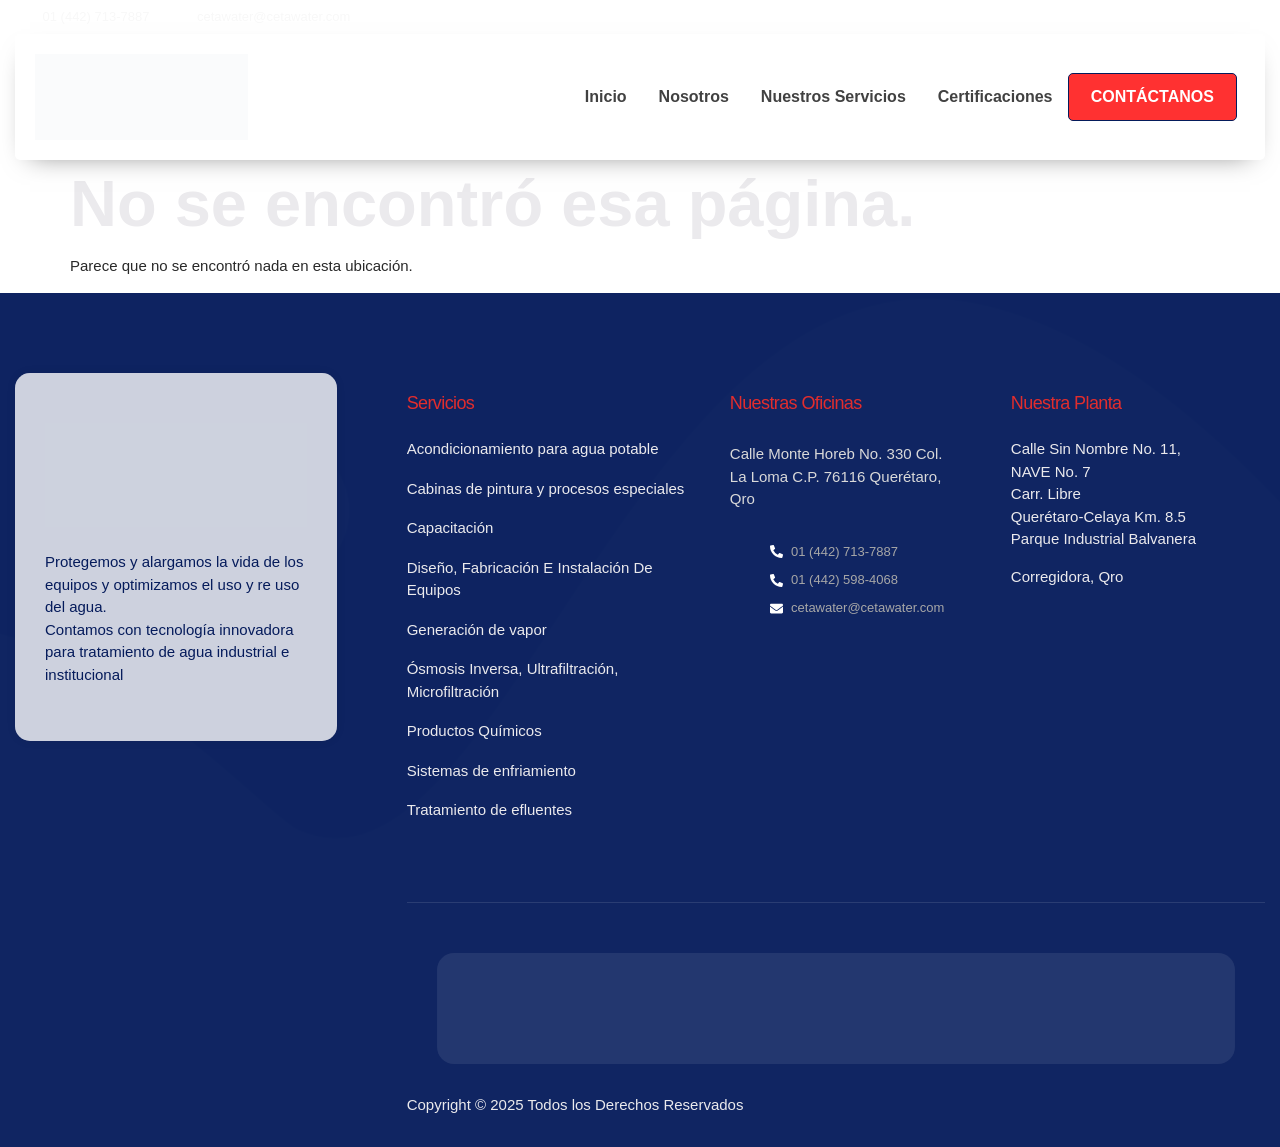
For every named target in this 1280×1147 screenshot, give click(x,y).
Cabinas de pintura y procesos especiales (546, 488)
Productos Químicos (474, 730)
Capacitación (450, 527)
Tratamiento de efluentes (489, 809)
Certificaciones (995, 96)
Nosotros (694, 96)
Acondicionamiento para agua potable (533, 448)
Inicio (606, 96)
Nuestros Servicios (833, 96)
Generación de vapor (477, 629)
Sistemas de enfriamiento (491, 770)
